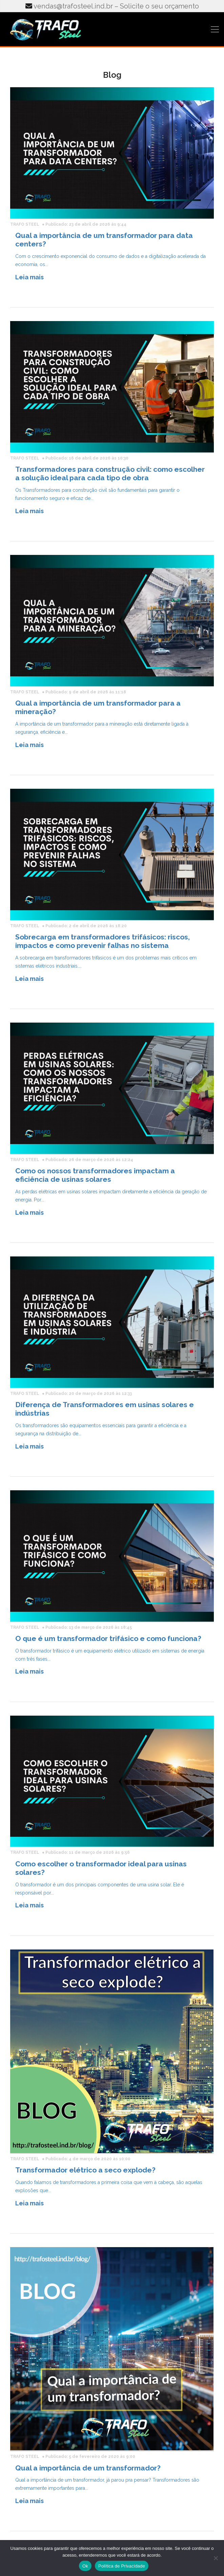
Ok (85, 2566)
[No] (215, 2558)
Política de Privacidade (121, 2566)
